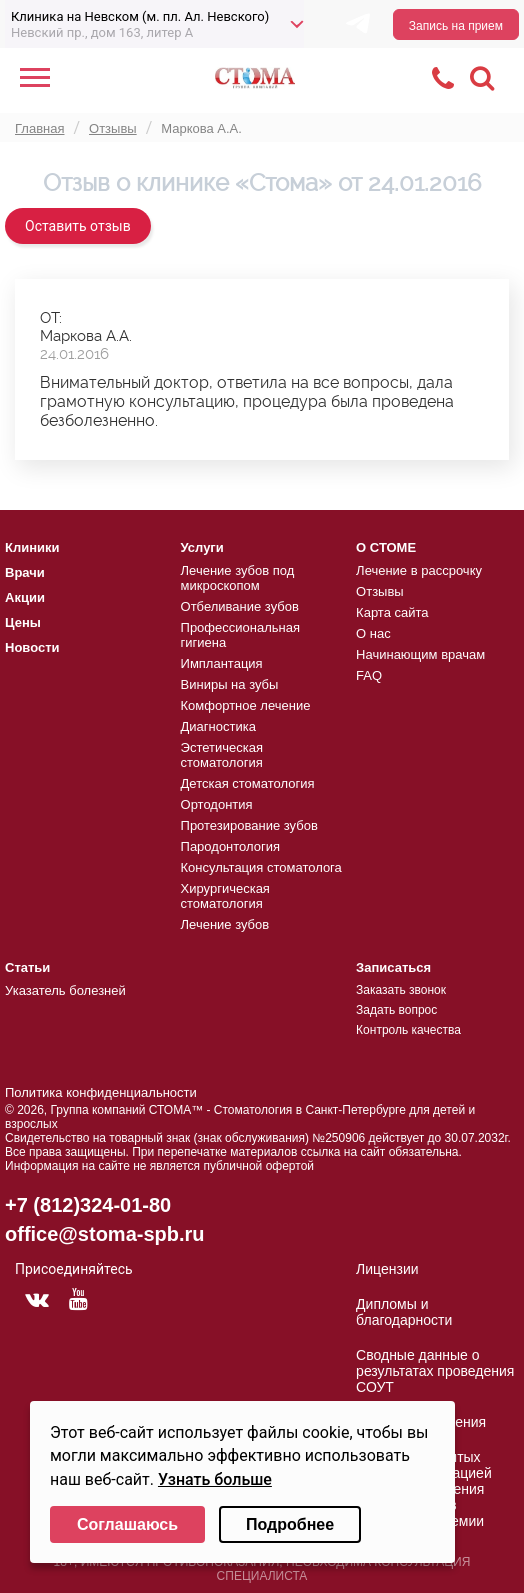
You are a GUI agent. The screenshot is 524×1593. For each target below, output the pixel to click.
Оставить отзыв (78, 226)
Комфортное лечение (246, 705)
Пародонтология (231, 846)
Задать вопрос (396, 1010)
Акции (25, 597)
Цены (23, 622)
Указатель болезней (65, 990)
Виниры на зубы (230, 684)
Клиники (32, 547)
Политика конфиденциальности (101, 1092)
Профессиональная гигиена (240, 635)
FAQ (369, 675)
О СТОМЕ (386, 547)
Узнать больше (215, 1479)
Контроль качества (408, 1030)
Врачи (25, 572)
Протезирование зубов (249, 825)
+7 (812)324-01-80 (88, 1205)
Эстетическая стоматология (222, 755)
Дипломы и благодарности (404, 1312)
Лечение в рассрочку (419, 570)
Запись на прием (456, 26)
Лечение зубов (225, 924)
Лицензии (387, 1269)
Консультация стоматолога (261, 867)
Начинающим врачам (420, 654)
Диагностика (218, 726)
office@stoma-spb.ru (105, 1234)
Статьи (27, 967)
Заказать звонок (401, 990)
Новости (32, 647)
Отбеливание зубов (240, 606)
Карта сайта (392, 612)
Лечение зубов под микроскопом (238, 578)
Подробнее (290, 1524)
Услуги (202, 547)
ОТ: (51, 318)
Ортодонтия (217, 804)
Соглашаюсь (127, 1524)
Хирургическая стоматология (225, 896)
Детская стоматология (248, 783)
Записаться (393, 967)
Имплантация (222, 663)
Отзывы (380, 591)
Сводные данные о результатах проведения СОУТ (435, 1371)
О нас (373, 633)
